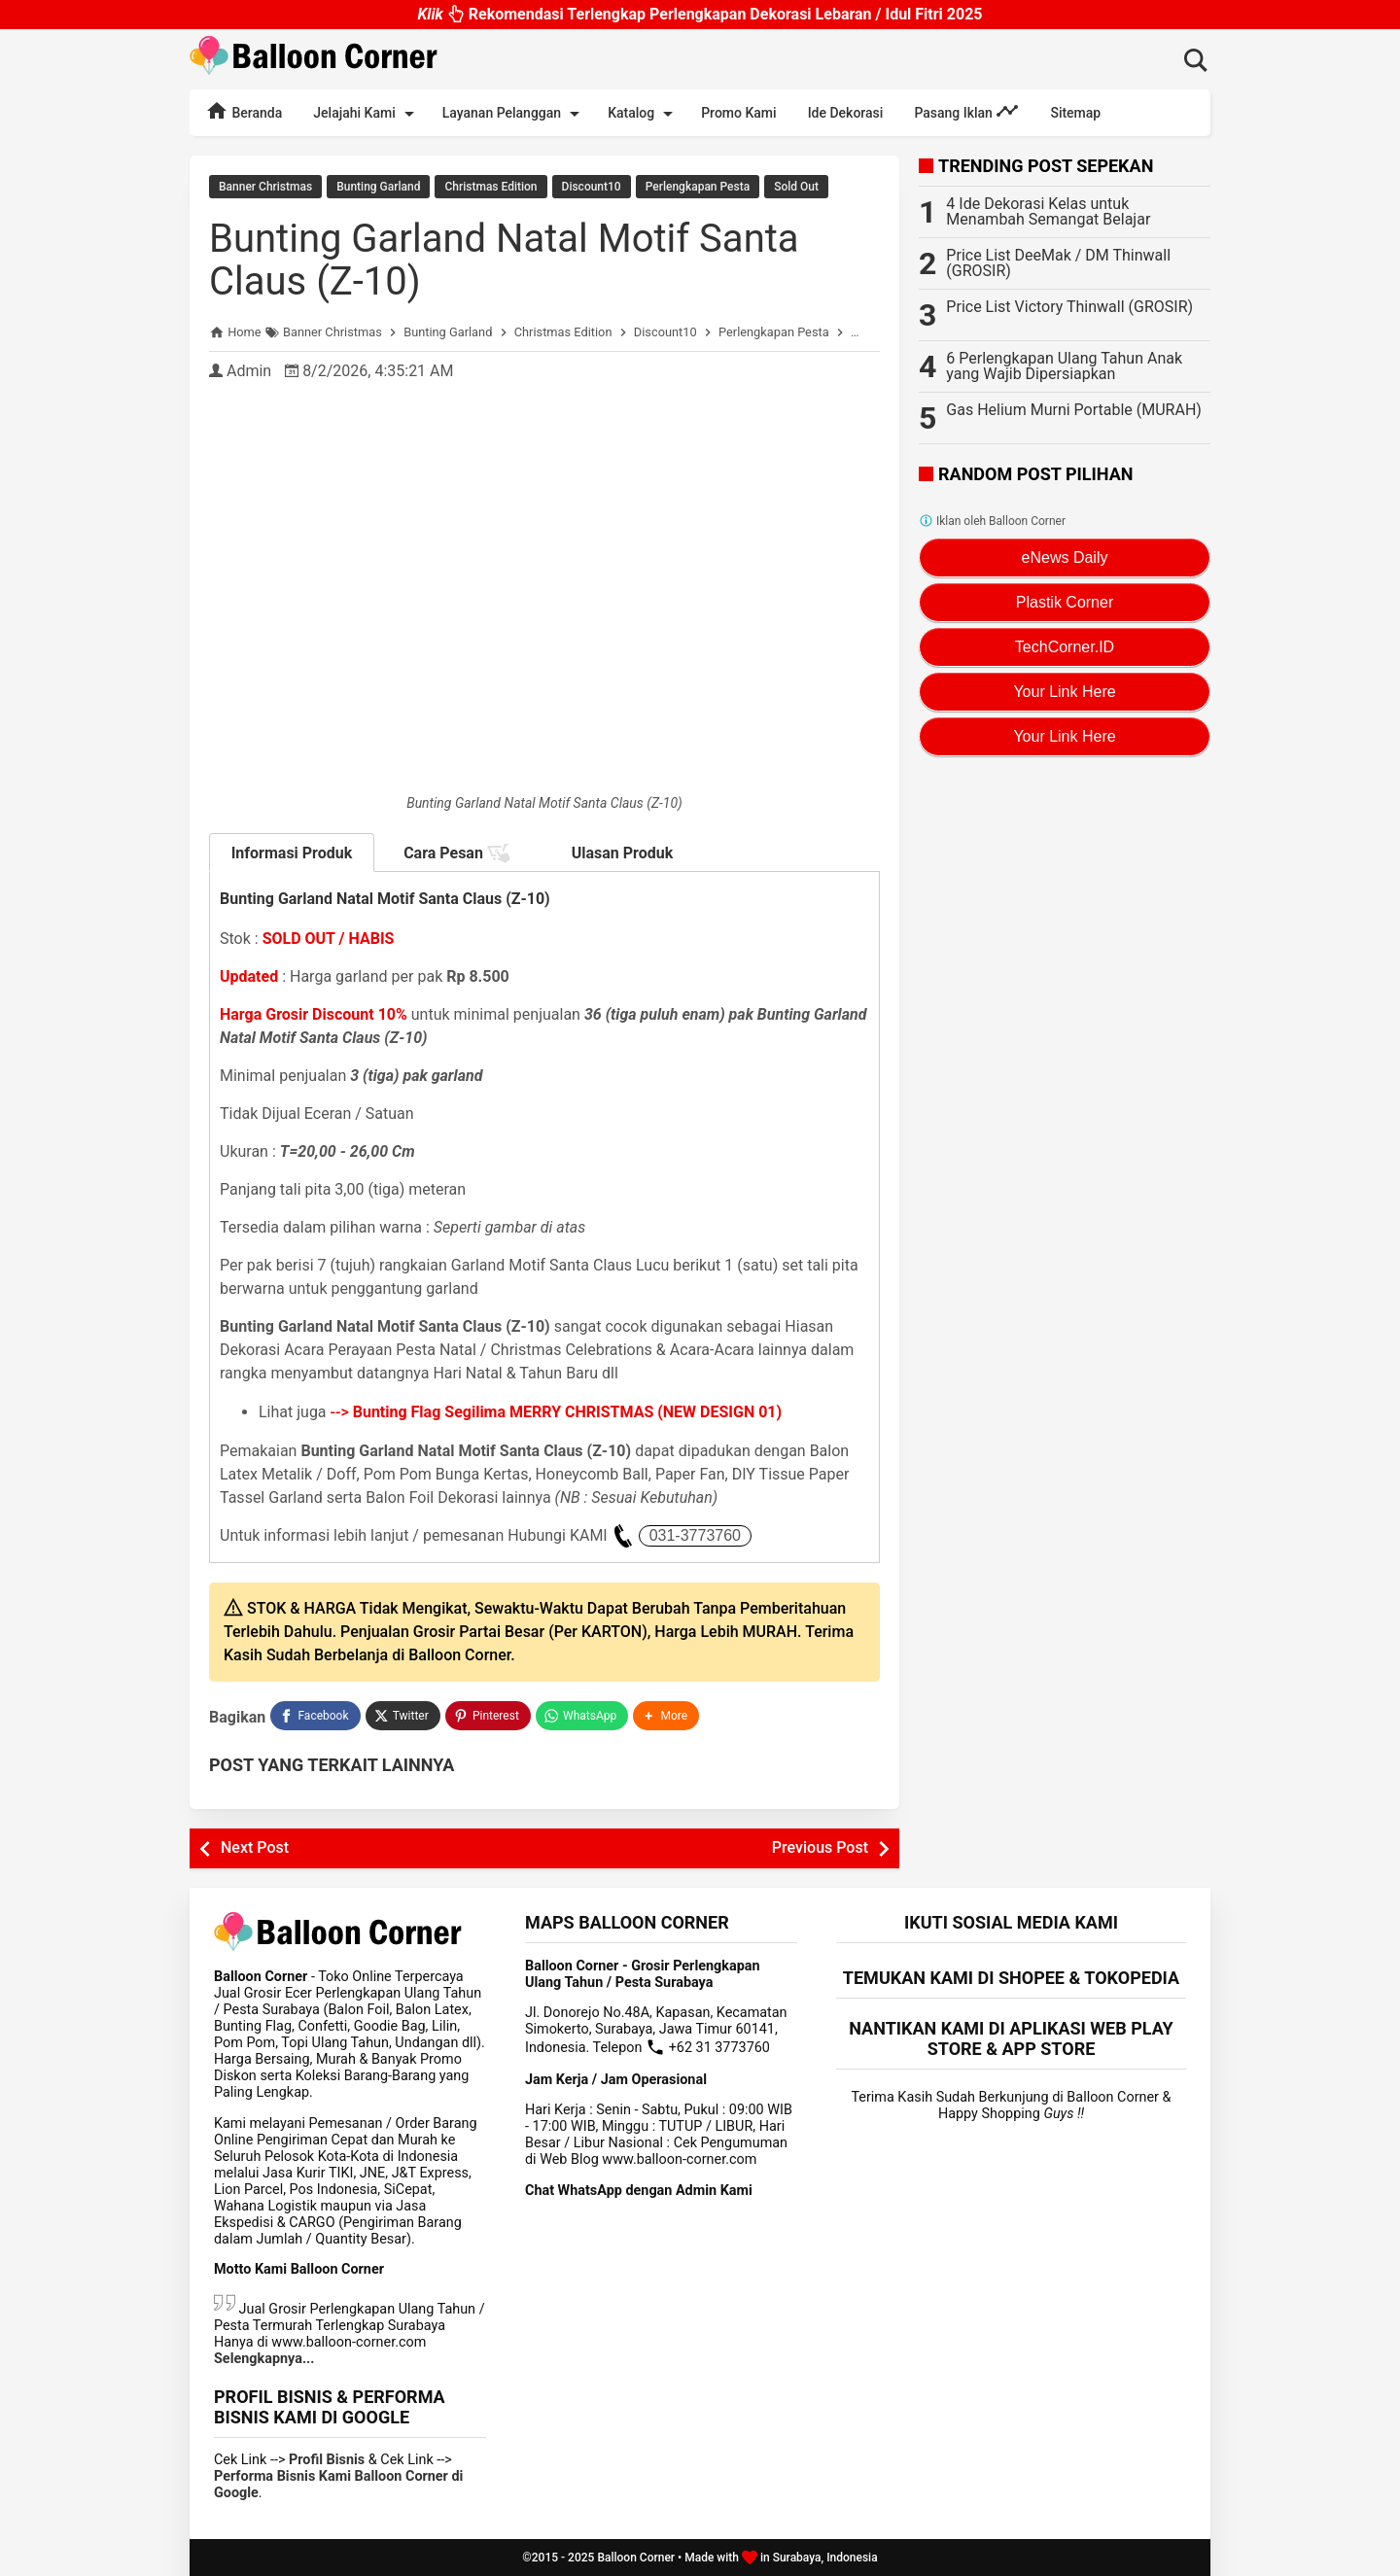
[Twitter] (403, 1715)
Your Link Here (1064, 691)
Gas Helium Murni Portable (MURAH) (1074, 409)
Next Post (255, 1847)
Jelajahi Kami (366, 113)
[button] (666, 1715)
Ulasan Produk (623, 853)
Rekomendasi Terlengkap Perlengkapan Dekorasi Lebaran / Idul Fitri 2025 (699, 9)
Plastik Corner (1064, 602)
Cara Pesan (456, 853)
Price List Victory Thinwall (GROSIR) (1069, 306)
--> (557, 1412)
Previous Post (820, 1847)
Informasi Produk (292, 853)
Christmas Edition (490, 186)
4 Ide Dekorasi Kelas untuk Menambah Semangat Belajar (1048, 211)
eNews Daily (1065, 557)
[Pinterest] (488, 1715)
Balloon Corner (636, 2557)
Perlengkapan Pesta (698, 186)
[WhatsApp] (582, 1715)
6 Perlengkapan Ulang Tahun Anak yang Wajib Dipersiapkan (1064, 366)
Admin (249, 371)
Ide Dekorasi (846, 113)
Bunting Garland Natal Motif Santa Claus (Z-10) (504, 260)
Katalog (644, 113)
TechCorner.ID (1064, 647)
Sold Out (796, 186)
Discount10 (591, 186)
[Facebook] (315, 1715)
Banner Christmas (265, 186)
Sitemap (1075, 113)
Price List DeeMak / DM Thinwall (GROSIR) (1058, 263)
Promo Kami (738, 113)
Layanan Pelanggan (514, 113)
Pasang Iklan (966, 110)
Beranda (243, 110)
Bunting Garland (378, 186)
